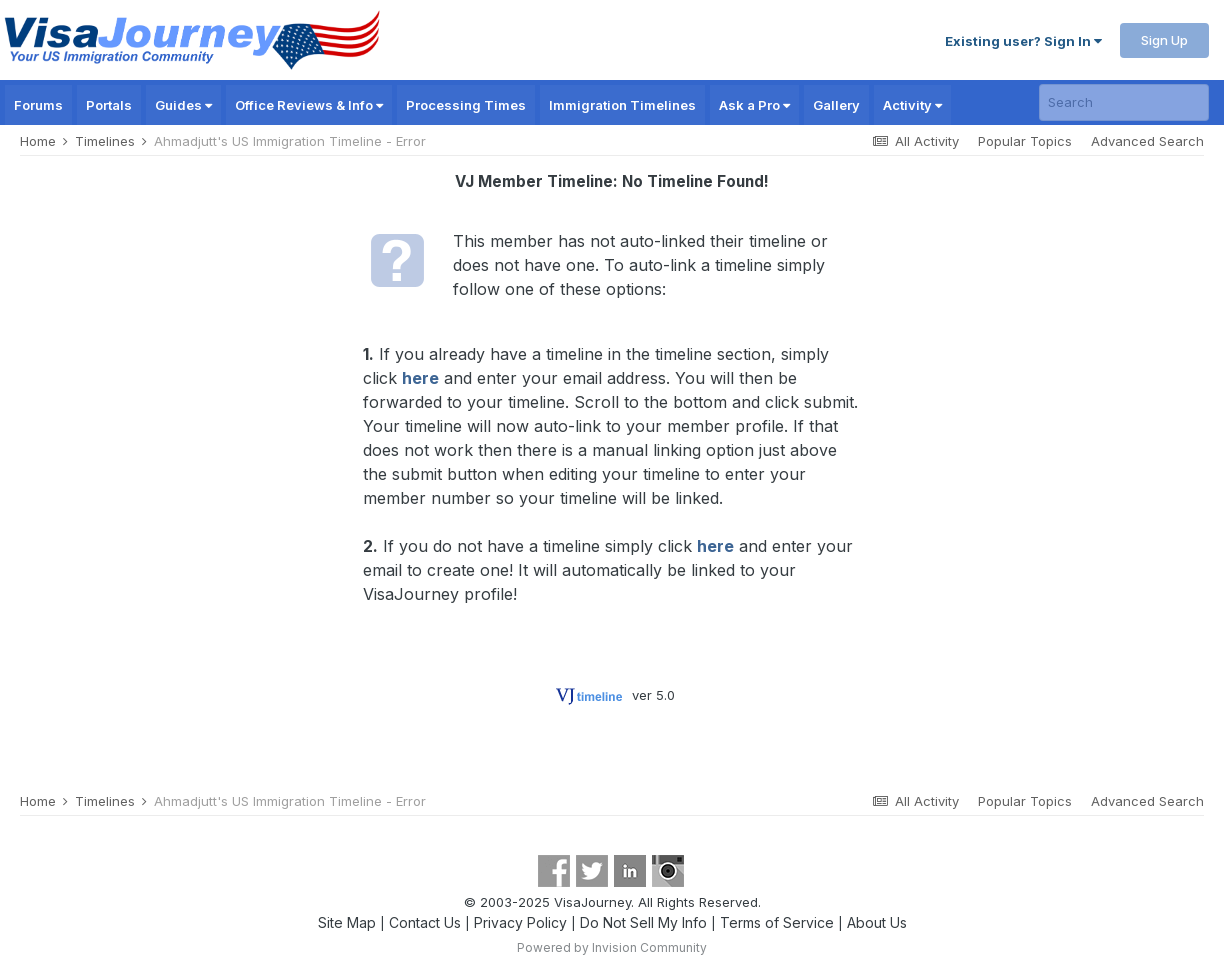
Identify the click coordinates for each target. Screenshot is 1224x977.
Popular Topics (1025, 141)
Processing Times (466, 105)
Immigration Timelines (622, 105)
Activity (912, 105)
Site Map (347, 922)
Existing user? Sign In (1023, 41)
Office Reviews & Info (309, 105)
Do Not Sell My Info (643, 922)
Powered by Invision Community (612, 947)
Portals (109, 105)
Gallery (836, 105)
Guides (183, 105)
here (420, 378)
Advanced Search (1147, 141)
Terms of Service (777, 922)
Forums (38, 105)
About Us (877, 922)
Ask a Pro (754, 105)
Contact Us (425, 922)
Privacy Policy (520, 922)
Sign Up (1164, 40)
